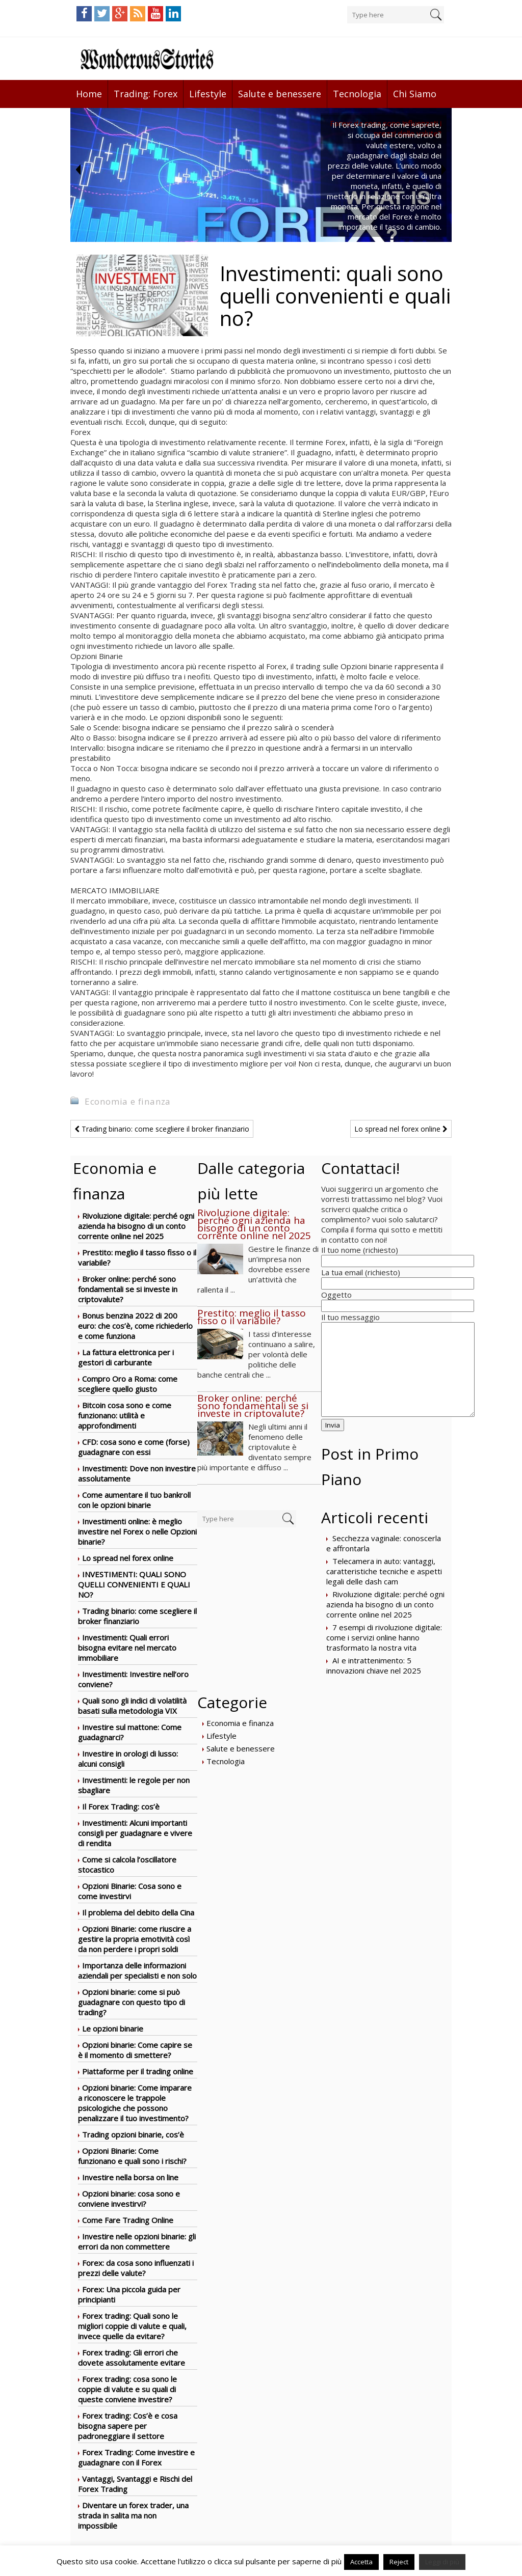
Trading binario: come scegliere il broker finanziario (161, 1129)
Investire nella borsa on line (130, 2177)
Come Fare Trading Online (127, 2220)
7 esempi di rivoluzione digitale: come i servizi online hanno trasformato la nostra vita (384, 1637)
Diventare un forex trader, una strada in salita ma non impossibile (133, 2515)
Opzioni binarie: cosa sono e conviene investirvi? (129, 2198)
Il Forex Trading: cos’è (121, 1806)
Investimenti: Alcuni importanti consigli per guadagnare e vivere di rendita (135, 1833)
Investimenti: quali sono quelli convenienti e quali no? (134, 1584)
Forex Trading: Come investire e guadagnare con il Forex (136, 2457)
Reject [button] (398, 2561)
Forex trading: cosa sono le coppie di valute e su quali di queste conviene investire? (127, 2389)
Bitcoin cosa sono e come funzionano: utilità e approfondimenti (124, 1415)
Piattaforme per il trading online (137, 2071)
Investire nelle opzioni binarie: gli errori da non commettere (137, 2241)
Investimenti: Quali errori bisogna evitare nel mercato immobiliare (127, 1647)
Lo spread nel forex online (401, 1129)
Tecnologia (357, 94)
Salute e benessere (279, 94)
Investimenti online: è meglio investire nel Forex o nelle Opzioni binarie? (137, 1531)
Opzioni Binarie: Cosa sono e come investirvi (129, 1891)
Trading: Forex (145, 94)
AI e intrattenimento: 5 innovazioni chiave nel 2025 (373, 1665)
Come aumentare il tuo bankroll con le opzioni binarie (134, 1500)
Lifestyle (207, 94)
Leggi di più (442, 2561)
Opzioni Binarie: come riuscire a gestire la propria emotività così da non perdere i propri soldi (134, 1939)
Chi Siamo (414, 94)
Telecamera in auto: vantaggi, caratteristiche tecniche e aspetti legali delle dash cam (384, 1571)
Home (89, 94)
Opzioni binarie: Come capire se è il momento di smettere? (135, 2050)
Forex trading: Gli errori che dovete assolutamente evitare (131, 2357)
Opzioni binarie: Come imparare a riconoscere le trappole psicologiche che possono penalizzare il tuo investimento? (135, 2102)
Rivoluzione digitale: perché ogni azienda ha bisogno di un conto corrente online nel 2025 (136, 1226)
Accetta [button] (361, 2561)
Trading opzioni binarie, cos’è (133, 2134)
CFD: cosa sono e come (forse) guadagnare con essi (134, 1447)
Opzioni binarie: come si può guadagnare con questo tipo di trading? (131, 2002)
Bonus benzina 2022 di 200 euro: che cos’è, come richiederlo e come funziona (135, 1325)
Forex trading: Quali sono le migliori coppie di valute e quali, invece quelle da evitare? (132, 2326)
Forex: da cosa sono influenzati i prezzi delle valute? (136, 2268)
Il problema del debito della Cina (138, 1912)
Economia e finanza (128, 1101)
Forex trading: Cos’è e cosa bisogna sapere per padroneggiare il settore (127, 2425)
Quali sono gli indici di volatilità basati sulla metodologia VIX (132, 1705)
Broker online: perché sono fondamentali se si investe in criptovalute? (127, 1289)
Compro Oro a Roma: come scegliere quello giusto (127, 1384)
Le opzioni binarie (112, 2028)
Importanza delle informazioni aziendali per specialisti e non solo (137, 1970)
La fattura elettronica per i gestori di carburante (126, 1357)
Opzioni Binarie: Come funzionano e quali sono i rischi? (132, 2156)
